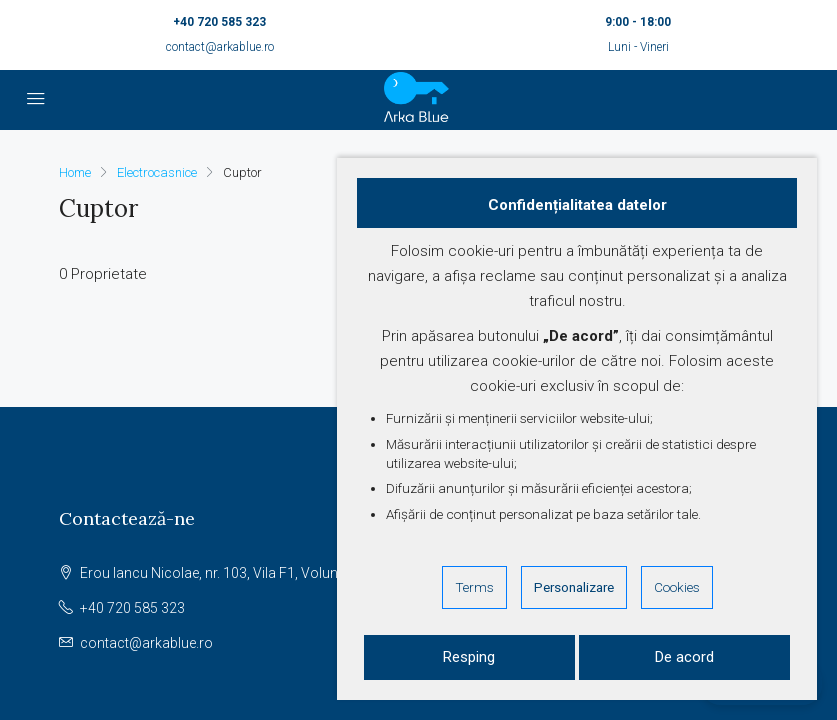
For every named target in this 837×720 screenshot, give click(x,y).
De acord (684, 657)
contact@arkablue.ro (220, 47)
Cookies (677, 587)
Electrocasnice (157, 172)
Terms (474, 587)
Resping (469, 657)
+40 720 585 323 (219, 22)
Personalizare (574, 587)
